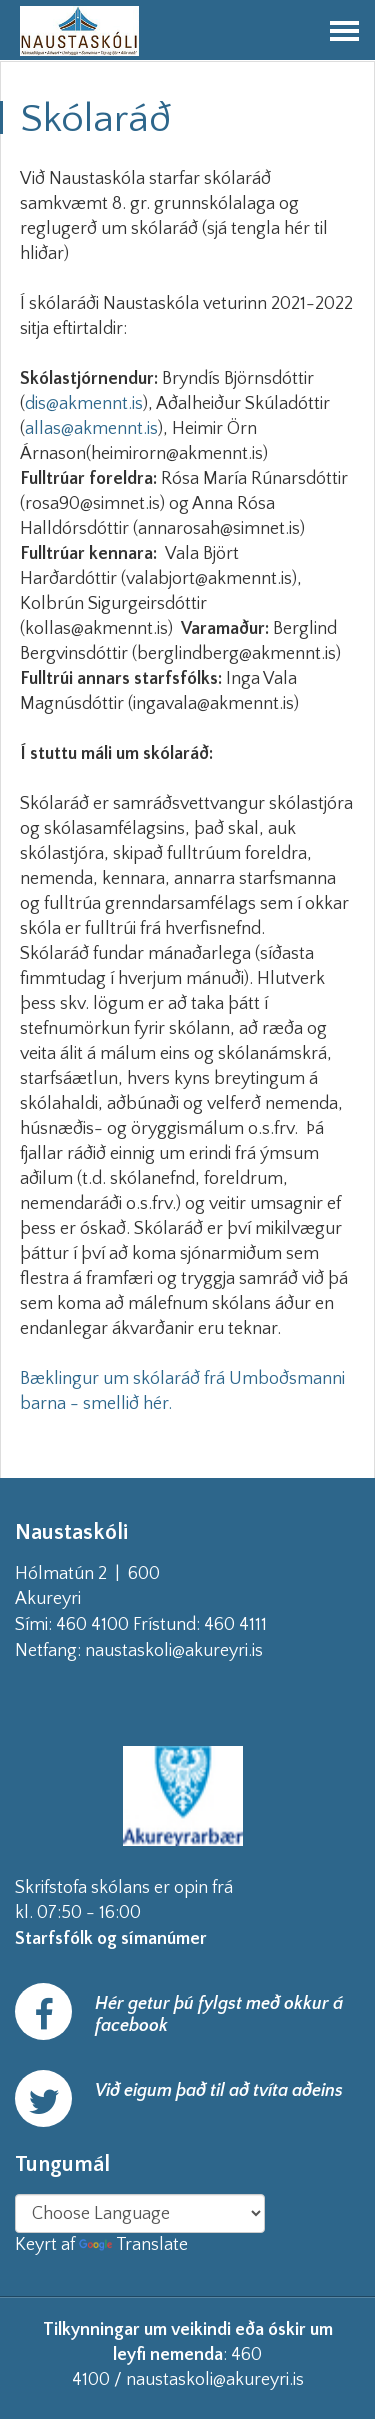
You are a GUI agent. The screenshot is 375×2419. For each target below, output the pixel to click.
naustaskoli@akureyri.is (206, 1651)
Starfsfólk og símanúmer (111, 1939)
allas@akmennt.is (91, 429)
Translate (133, 2245)
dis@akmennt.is (84, 404)
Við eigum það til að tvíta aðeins (219, 2091)
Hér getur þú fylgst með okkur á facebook (219, 2015)
